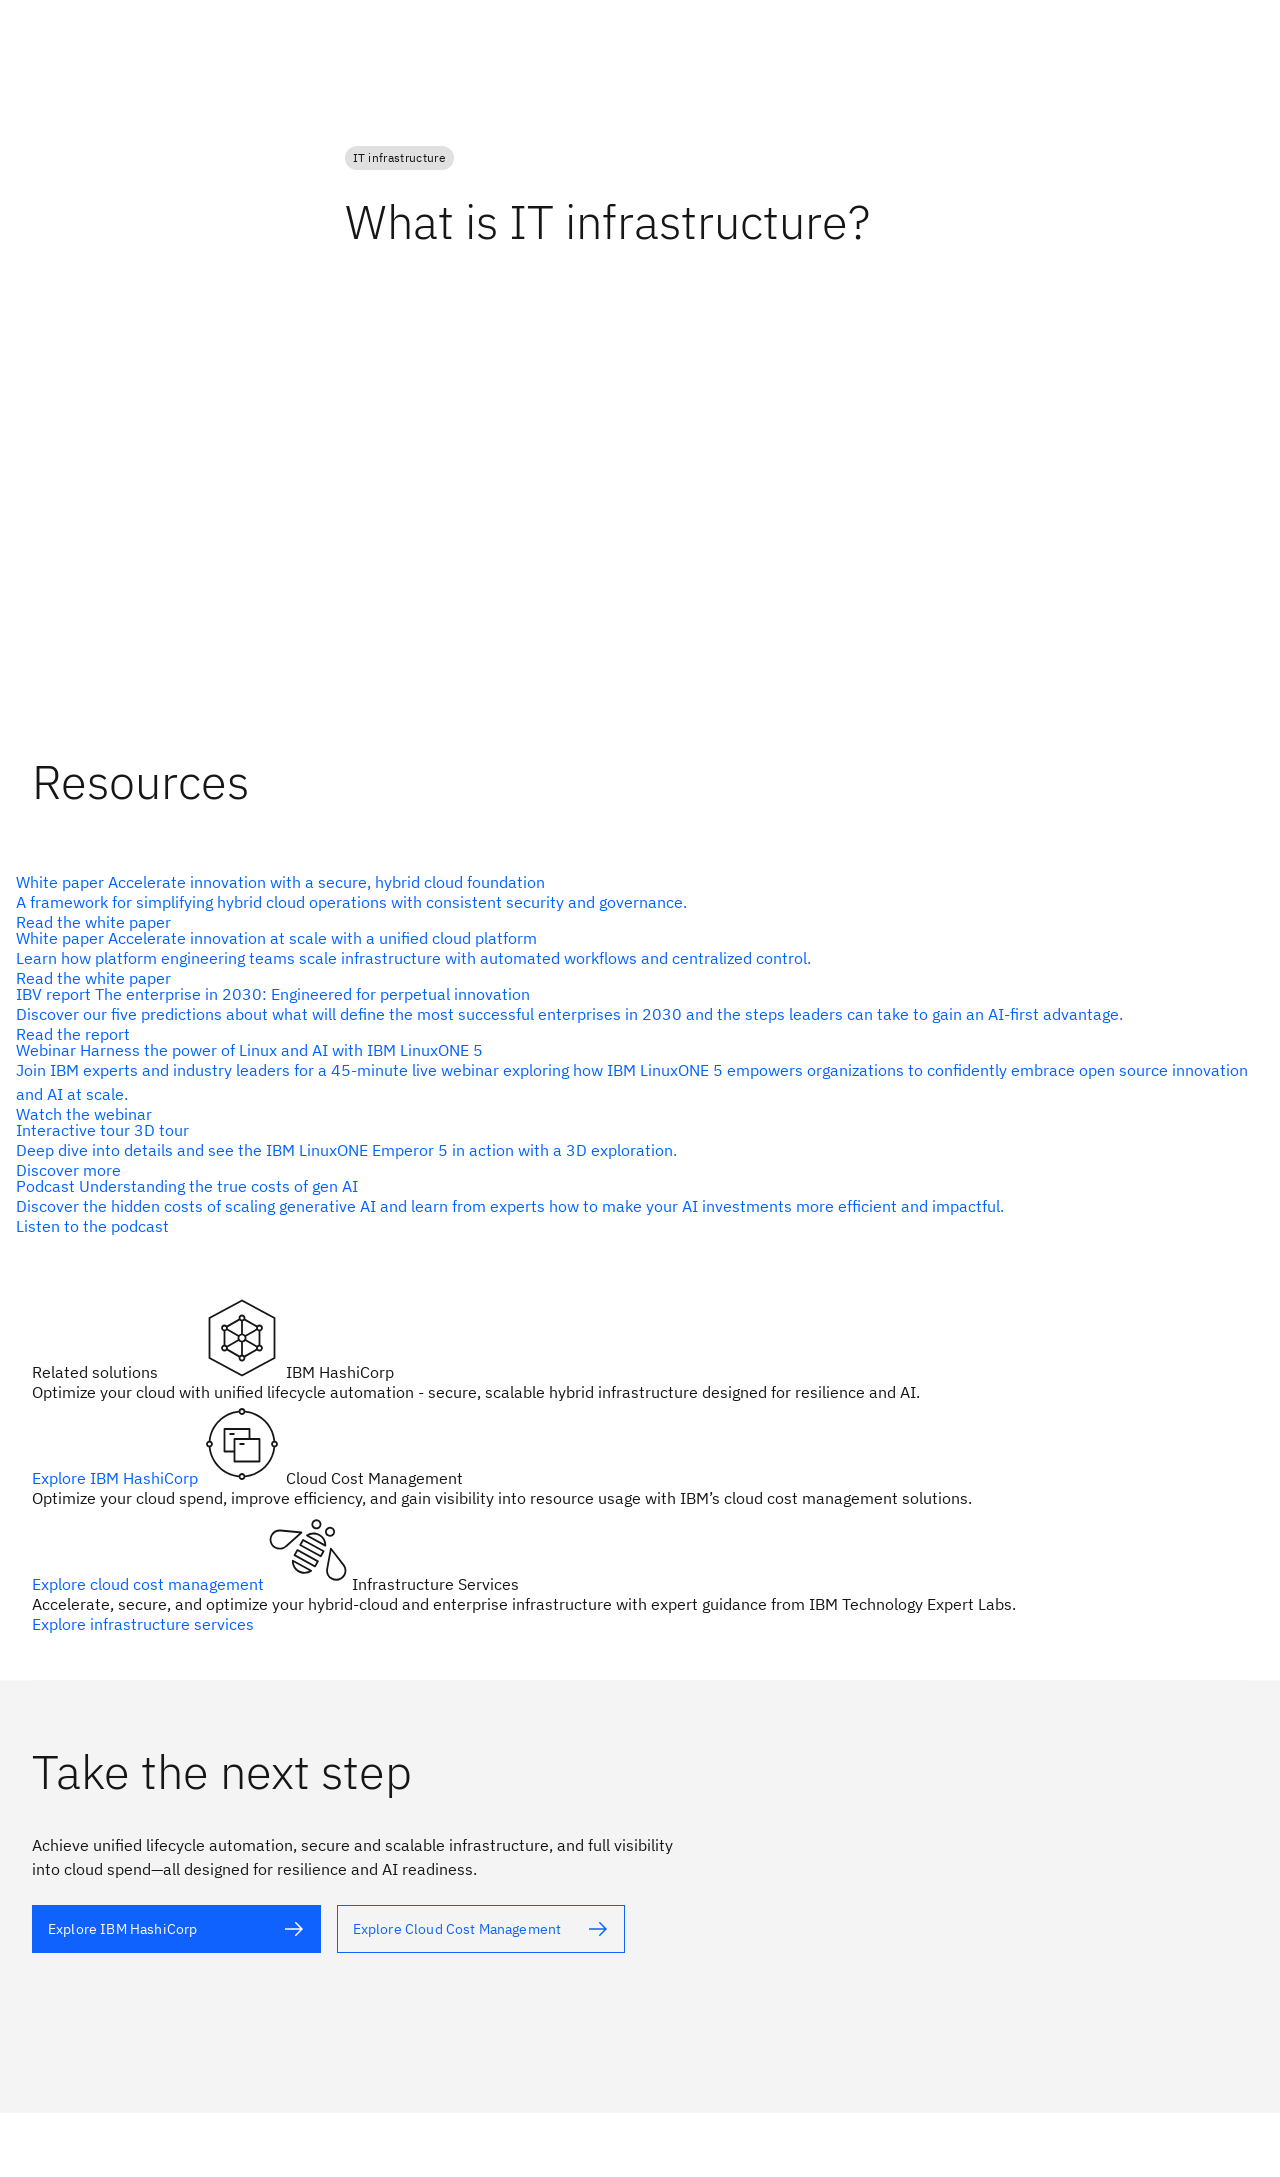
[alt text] (632, 902)
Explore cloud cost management (150, 1584)
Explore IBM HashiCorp (117, 1478)
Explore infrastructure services (143, 1624)
